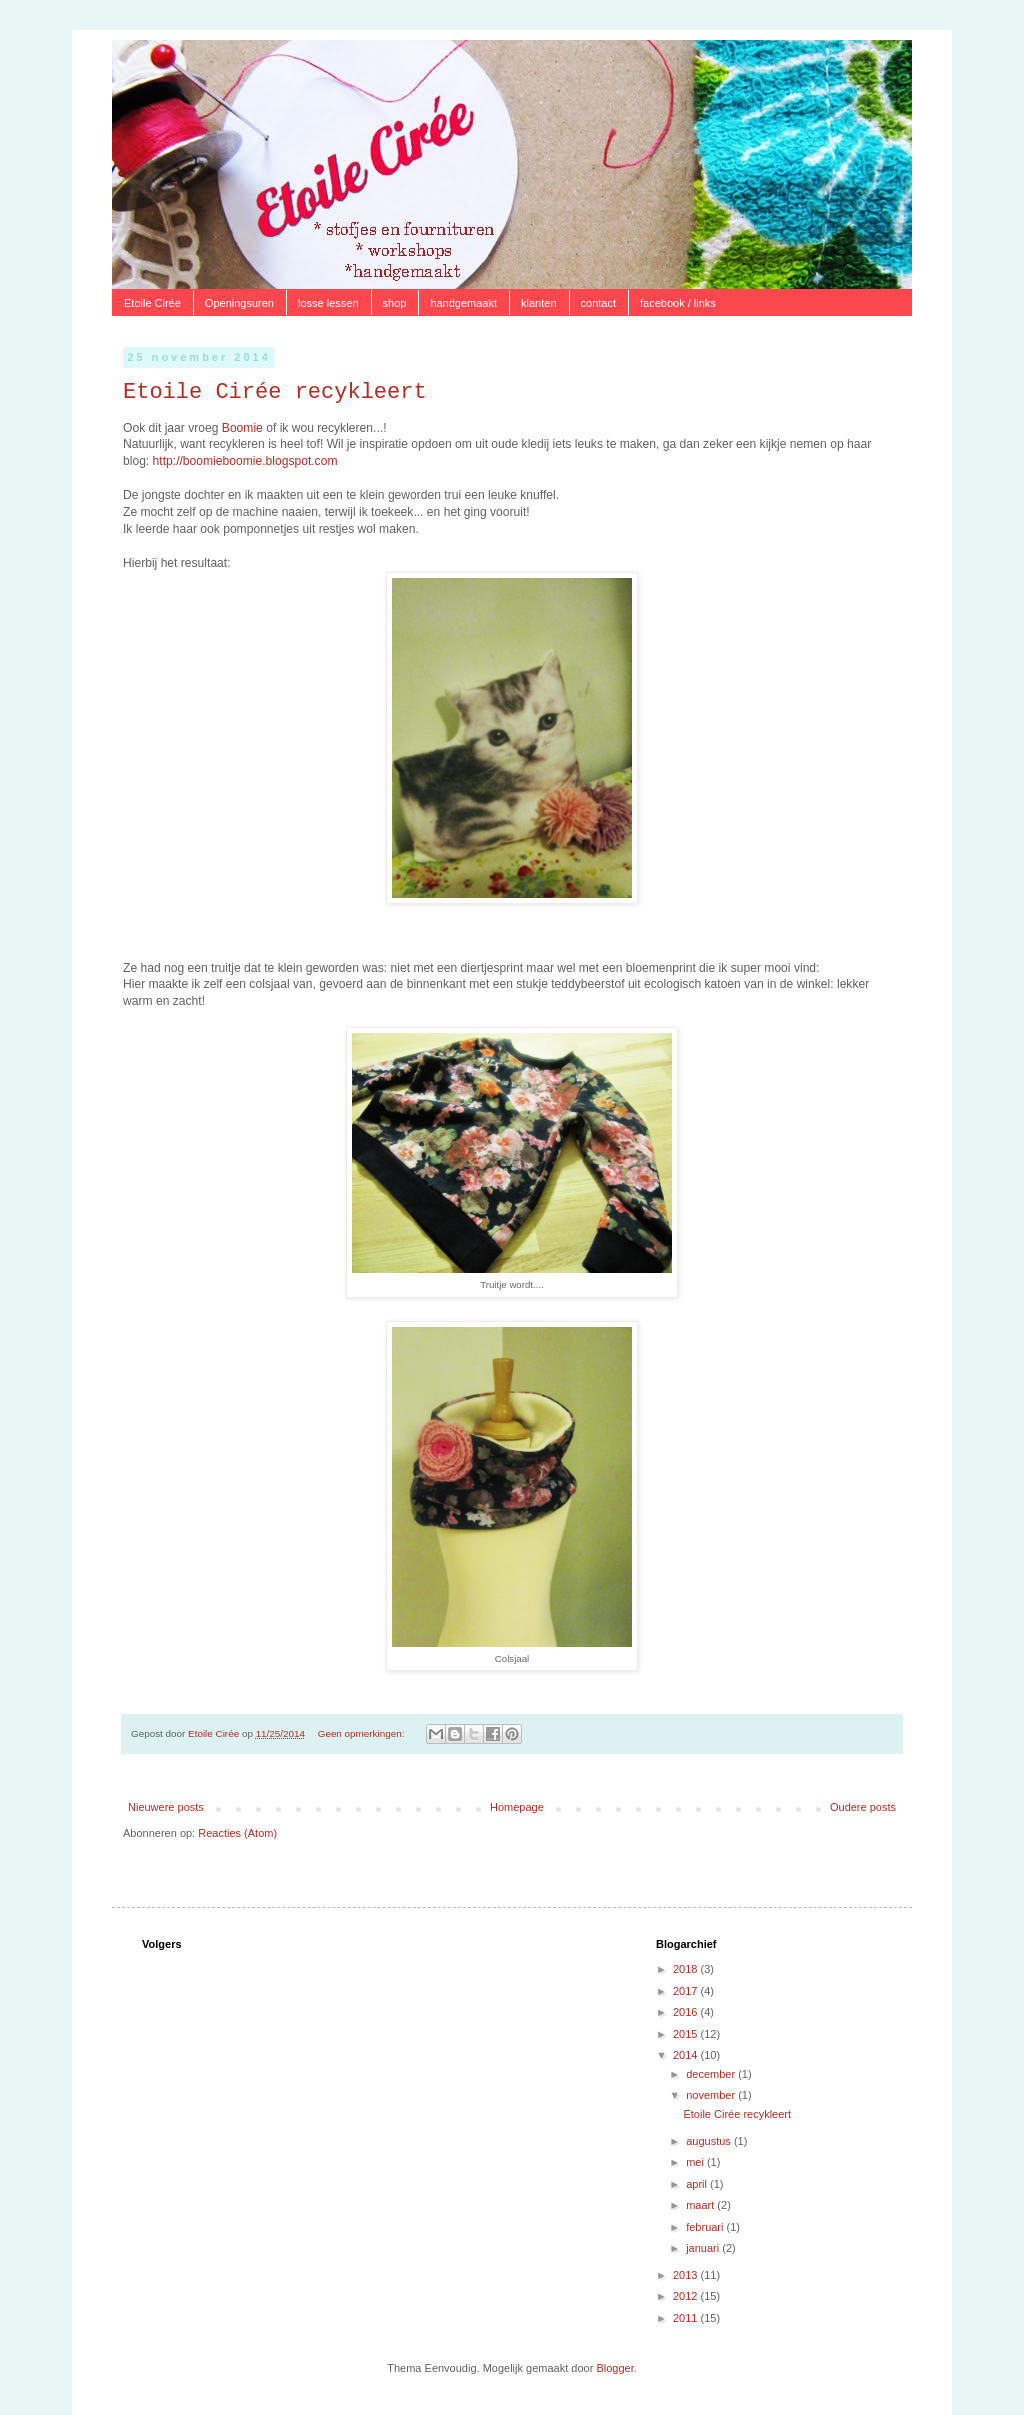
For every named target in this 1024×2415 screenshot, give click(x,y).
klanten (538, 303)
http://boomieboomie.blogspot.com (245, 461)
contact (598, 303)
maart (701, 2205)
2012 (687, 2296)
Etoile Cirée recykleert (275, 392)
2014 (687, 2055)
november (712, 2095)
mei (696, 2162)
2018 (687, 1969)
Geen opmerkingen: (362, 1733)
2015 (687, 2034)
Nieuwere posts (166, 1807)
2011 (687, 2318)
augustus (710, 2141)
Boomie (242, 428)
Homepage (517, 1807)
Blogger (614, 2368)
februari (706, 2227)
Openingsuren (239, 303)
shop (395, 303)
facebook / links (678, 303)
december (712, 2074)
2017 (687, 1991)
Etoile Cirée (152, 303)
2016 (687, 2012)
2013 (687, 2275)
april (698, 2184)
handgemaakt (463, 303)
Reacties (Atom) (237, 1833)
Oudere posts (863, 1807)
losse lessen (328, 303)
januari (704, 2248)
